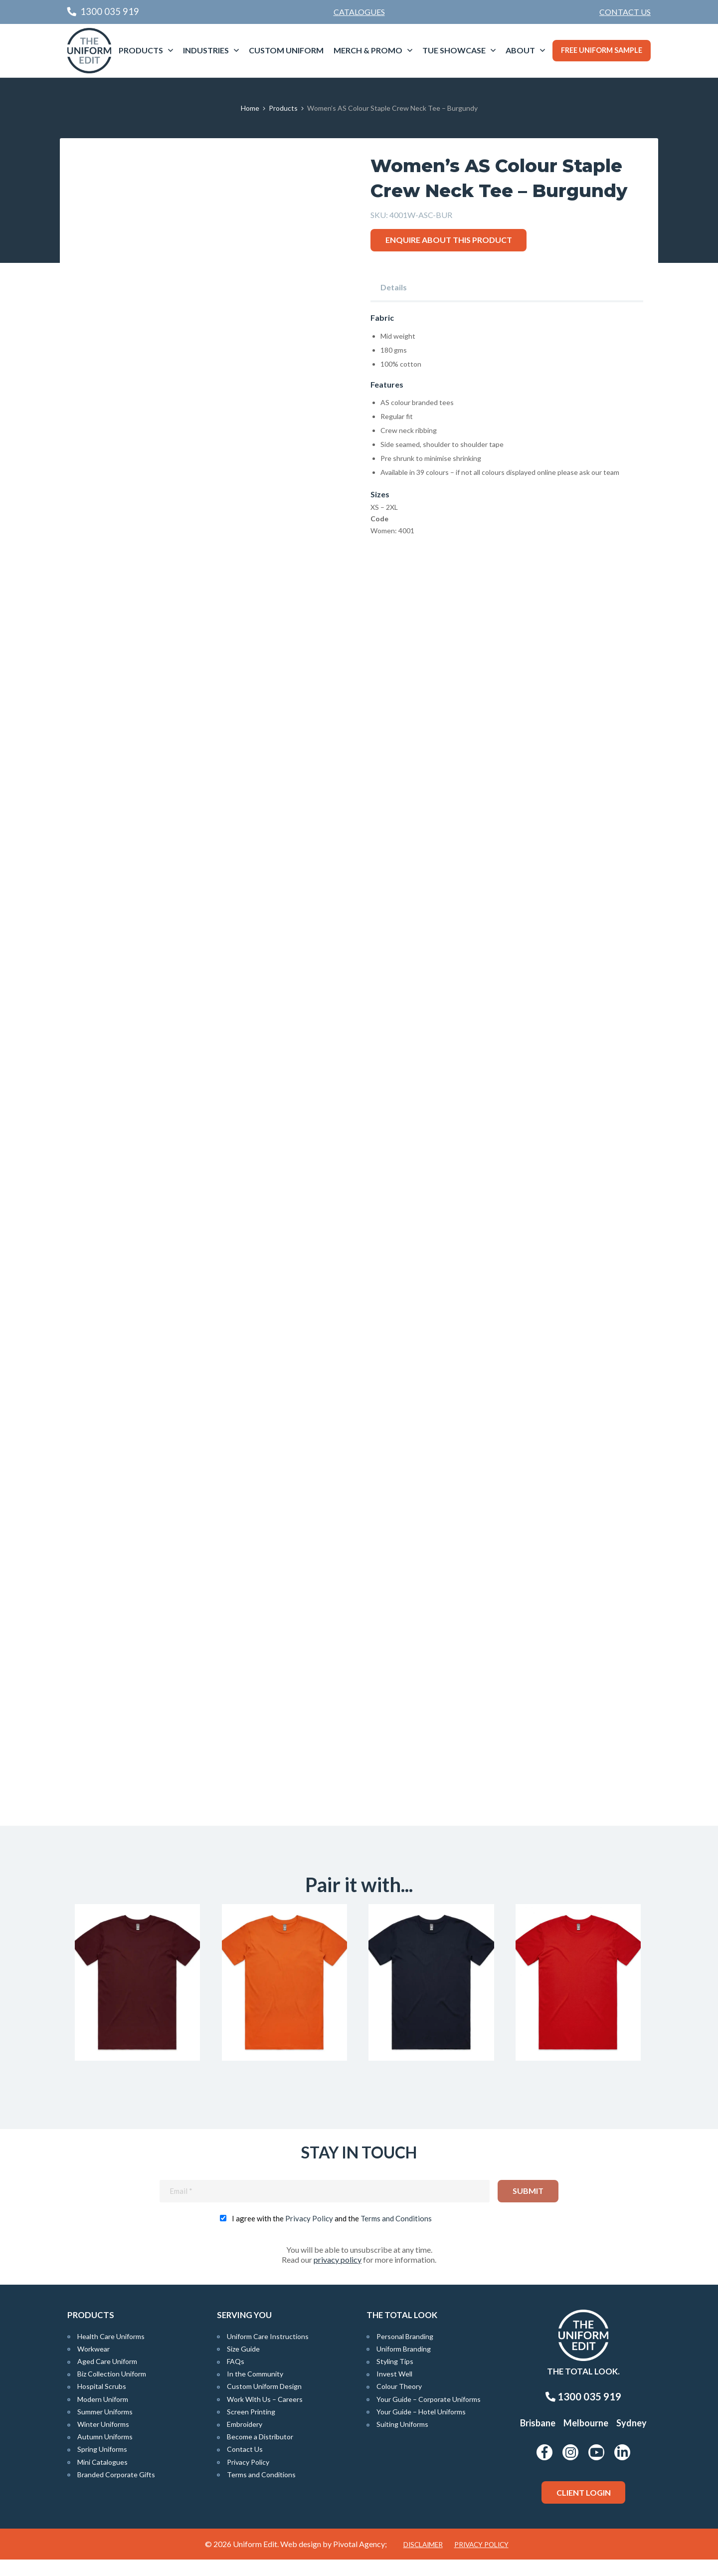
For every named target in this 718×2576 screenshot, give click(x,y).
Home (250, 108)
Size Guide (243, 2365)
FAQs (235, 2377)
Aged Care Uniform (107, 2377)
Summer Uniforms (105, 2427)
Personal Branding (404, 2352)
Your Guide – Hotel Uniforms (421, 2427)
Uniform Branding (403, 2365)
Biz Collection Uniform (111, 2390)
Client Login (583, 2508)
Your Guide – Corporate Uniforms (428, 2415)
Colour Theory (399, 2402)
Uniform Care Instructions (268, 2352)
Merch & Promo (368, 50)
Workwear (93, 2365)
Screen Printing (251, 2427)
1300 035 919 (583, 2413)
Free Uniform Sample (601, 50)
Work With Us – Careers (265, 2415)
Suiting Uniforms (402, 2440)
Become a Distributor (260, 2453)
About (520, 50)
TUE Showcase (454, 50)
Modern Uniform (102, 2415)
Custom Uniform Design (264, 2402)
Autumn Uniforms (105, 2453)
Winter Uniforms (103, 2440)
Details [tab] (393, 287)
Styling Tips (394, 2377)
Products (141, 50)
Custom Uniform (286, 50)
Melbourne (585, 2439)
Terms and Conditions (396, 2234)
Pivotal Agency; (360, 2560)
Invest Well (394, 2390)
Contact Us (625, 11)
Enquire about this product (448, 239)
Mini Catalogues (102, 2478)
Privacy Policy (309, 2234)
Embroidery (244, 2440)
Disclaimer (423, 2561)
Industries (206, 50)
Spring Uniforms (102, 2465)
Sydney (631, 2439)
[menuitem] (625, 12)
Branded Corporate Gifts (116, 2490)
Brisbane (537, 2439)
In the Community (255, 2390)
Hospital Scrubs (101, 2402)
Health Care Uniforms (111, 2352)
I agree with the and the (332, 2234)
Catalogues (359, 11)
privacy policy (337, 2275)
